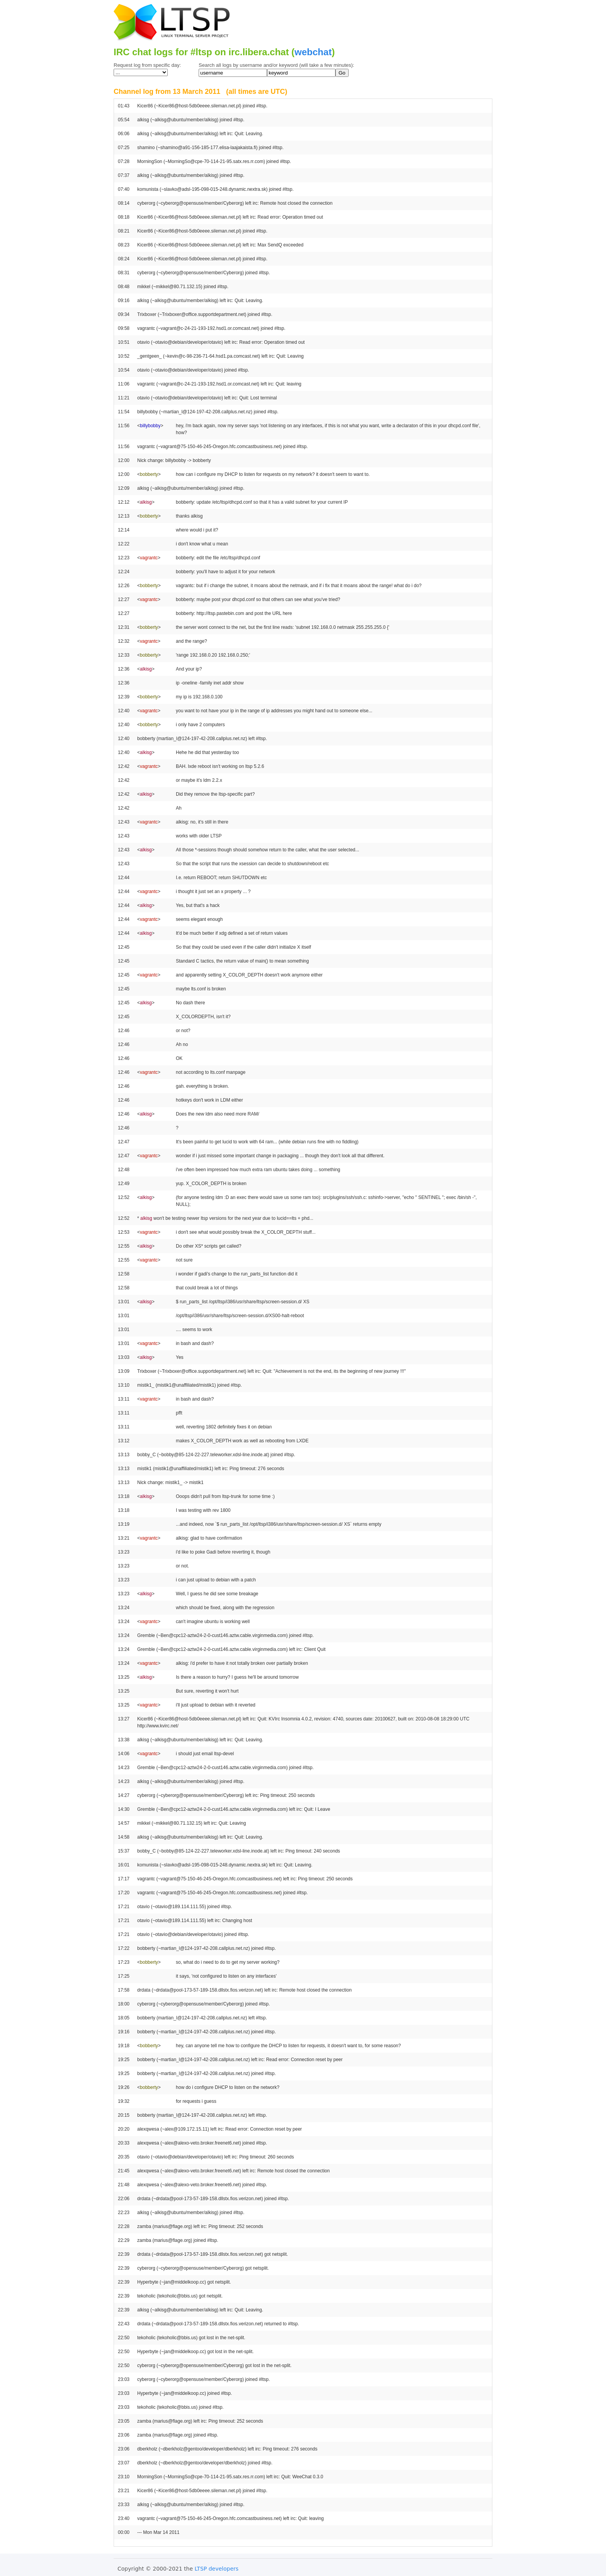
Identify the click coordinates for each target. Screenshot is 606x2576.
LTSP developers (217, 2569)
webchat (313, 52)
